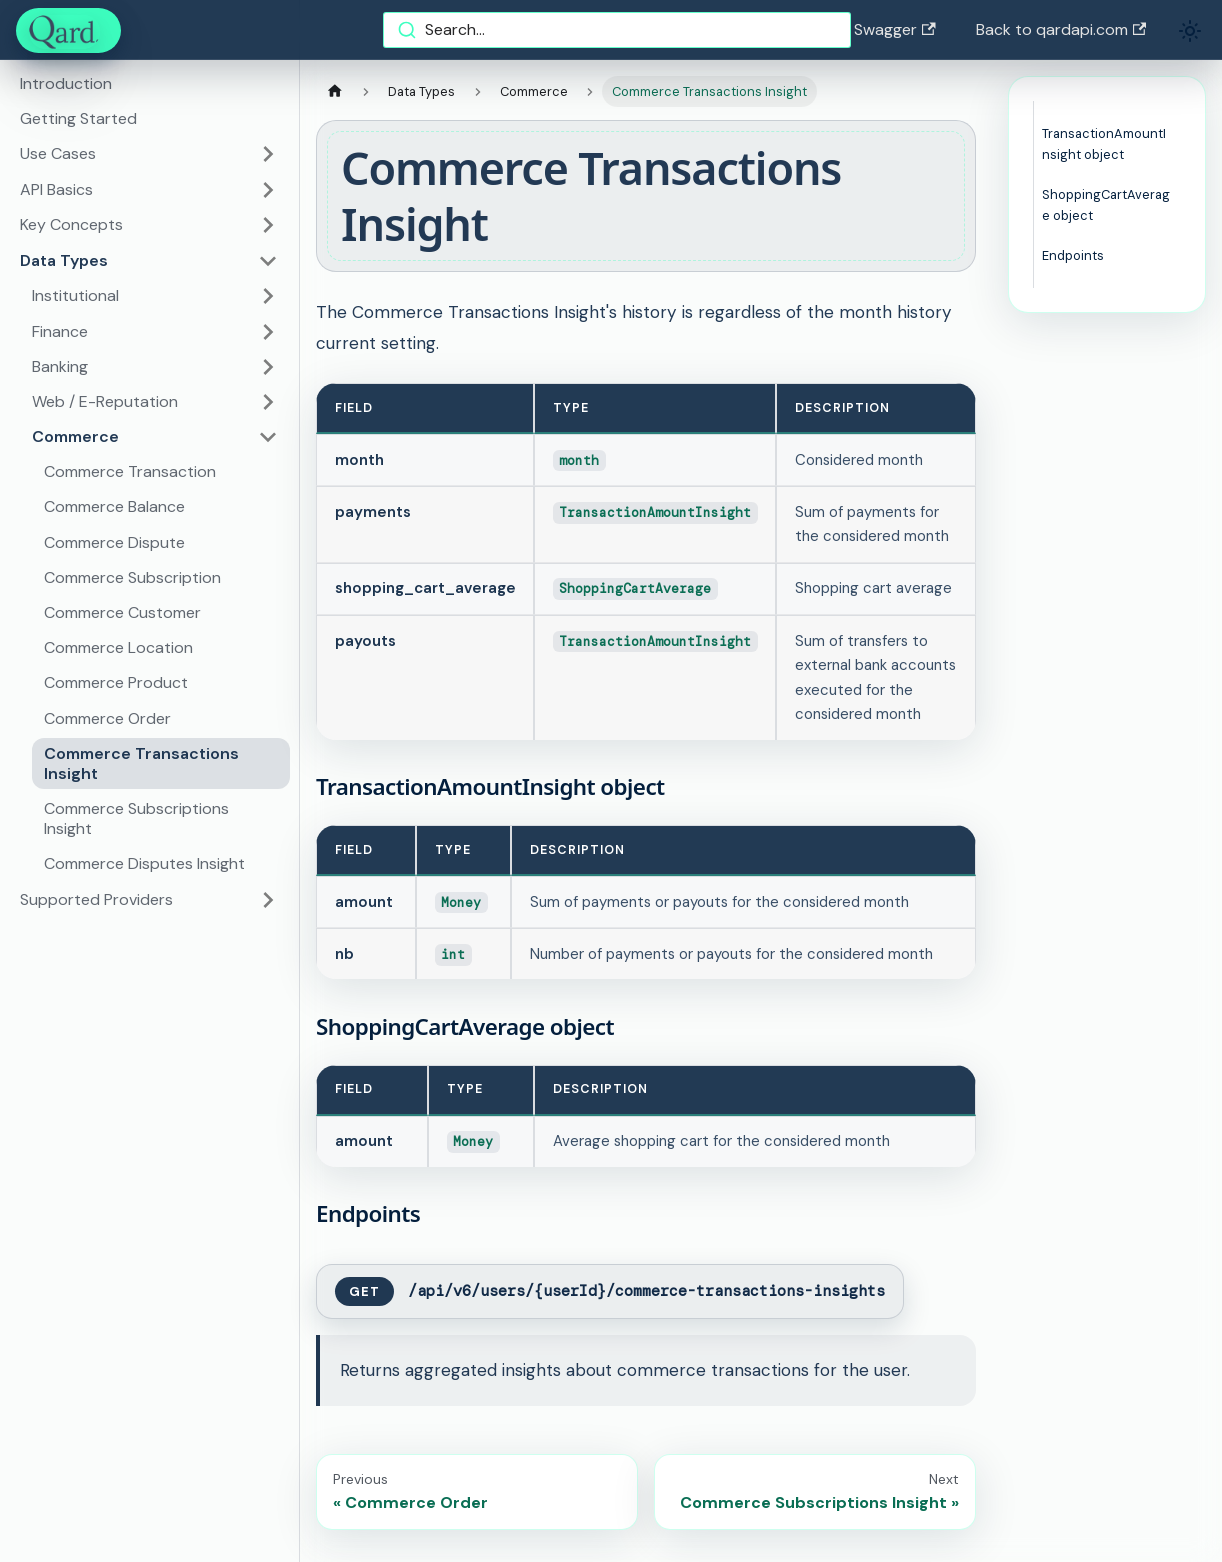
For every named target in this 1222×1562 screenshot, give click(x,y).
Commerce (75, 436)
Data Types (64, 260)
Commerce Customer (122, 612)
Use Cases (58, 153)
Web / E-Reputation (105, 401)
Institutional (75, 295)
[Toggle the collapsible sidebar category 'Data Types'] (268, 261)
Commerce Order (107, 718)
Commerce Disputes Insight (144, 863)
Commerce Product (116, 682)
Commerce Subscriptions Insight (136, 818)
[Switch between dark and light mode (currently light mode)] (1190, 31)
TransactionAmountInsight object (1104, 144)
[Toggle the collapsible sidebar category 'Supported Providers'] (268, 900)
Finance (60, 331)
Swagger (894, 29)
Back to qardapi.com (1061, 29)
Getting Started (78, 118)
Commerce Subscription (132, 577)
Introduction (66, 83)
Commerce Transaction (130, 471)
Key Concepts (71, 224)
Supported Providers (96, 899)
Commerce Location (118, 647)
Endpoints (1073, 255)
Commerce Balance (114, 506)
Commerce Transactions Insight (141, 763)
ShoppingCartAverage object (1106, 205)
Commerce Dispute (114, 542)
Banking (60, 366)
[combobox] (617, 30)
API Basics (56, 189)
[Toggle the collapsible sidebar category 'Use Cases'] (268, 154)
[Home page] (335, 91)
